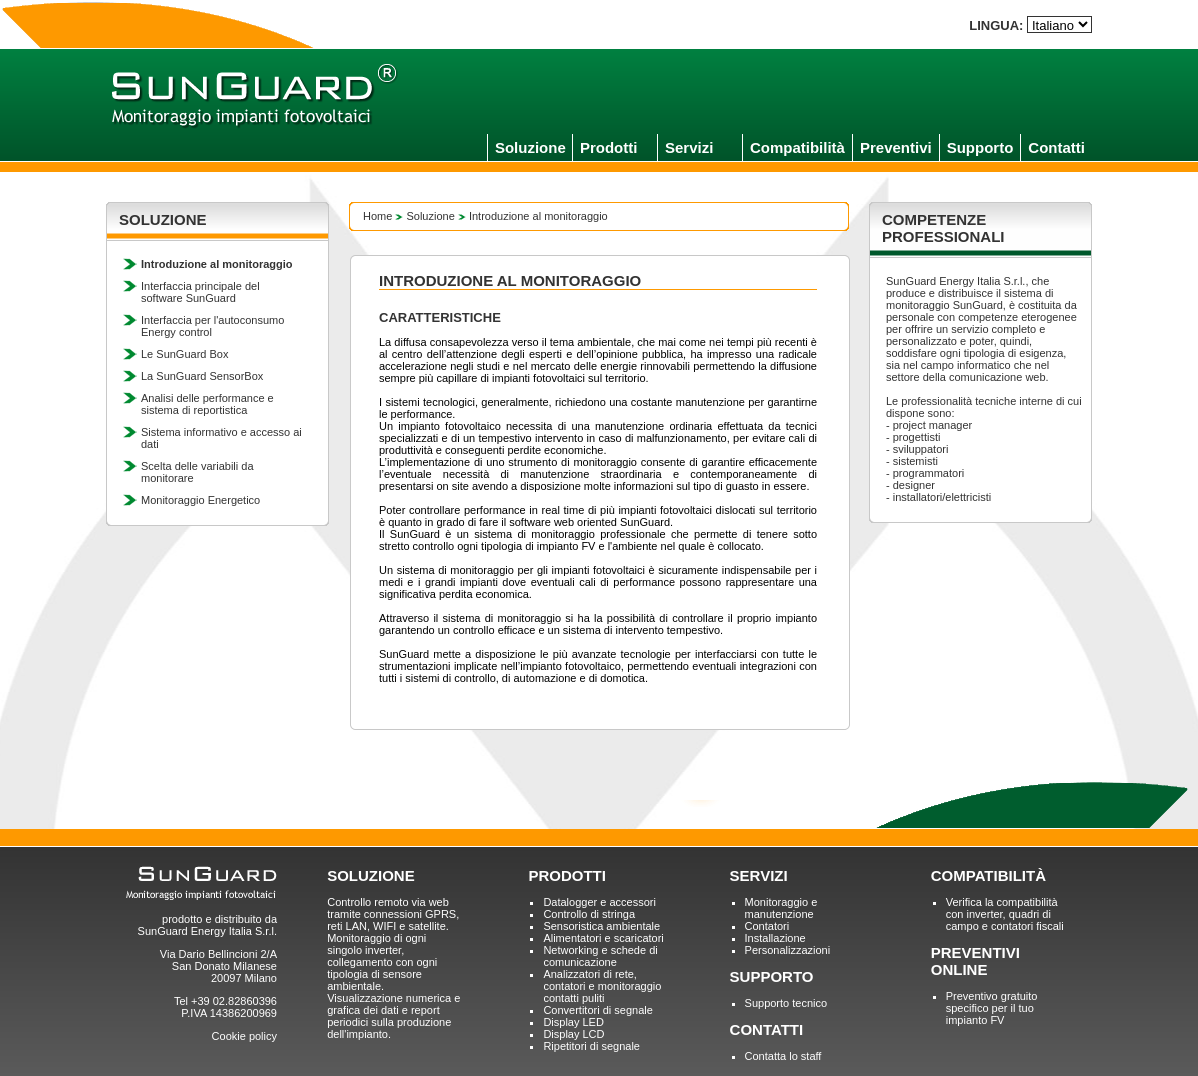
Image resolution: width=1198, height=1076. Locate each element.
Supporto (980, 147)
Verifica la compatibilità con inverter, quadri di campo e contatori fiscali (1005, 914)
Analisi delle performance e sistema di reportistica (207, 404)
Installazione (775, 938)
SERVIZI (759, 875)
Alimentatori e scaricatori (603, 938)
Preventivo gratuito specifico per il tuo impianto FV (992, 1008)
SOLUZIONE (371, 875)
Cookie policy (244, 1036)
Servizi (689, 147)
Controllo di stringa (589, 914)
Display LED (573, 1022)
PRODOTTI (567, 875)
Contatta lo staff (783, 1056)
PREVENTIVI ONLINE (975, 961)
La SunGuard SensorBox (202, 376)
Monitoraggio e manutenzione (781, 908)
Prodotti (609, 147)
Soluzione (530, 147)
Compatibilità (797, 147)
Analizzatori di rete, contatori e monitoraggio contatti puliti (602, 986)
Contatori (767, 926)
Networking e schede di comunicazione (600, 956)
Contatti (1056, 147)
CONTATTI (767, 1029)
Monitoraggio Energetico (200, 500)
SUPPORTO (772, 976)
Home (377, 216)
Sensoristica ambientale (601, 926)
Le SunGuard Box (184, 354)
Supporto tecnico (786, 1003)
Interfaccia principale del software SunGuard (200, 292)
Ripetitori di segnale (591, 1046)
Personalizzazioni (788, 950)
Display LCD (573, 1034)
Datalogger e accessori (599, 902)
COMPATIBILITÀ (988, 875)
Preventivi (896, 147)
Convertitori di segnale (597, 1010)
